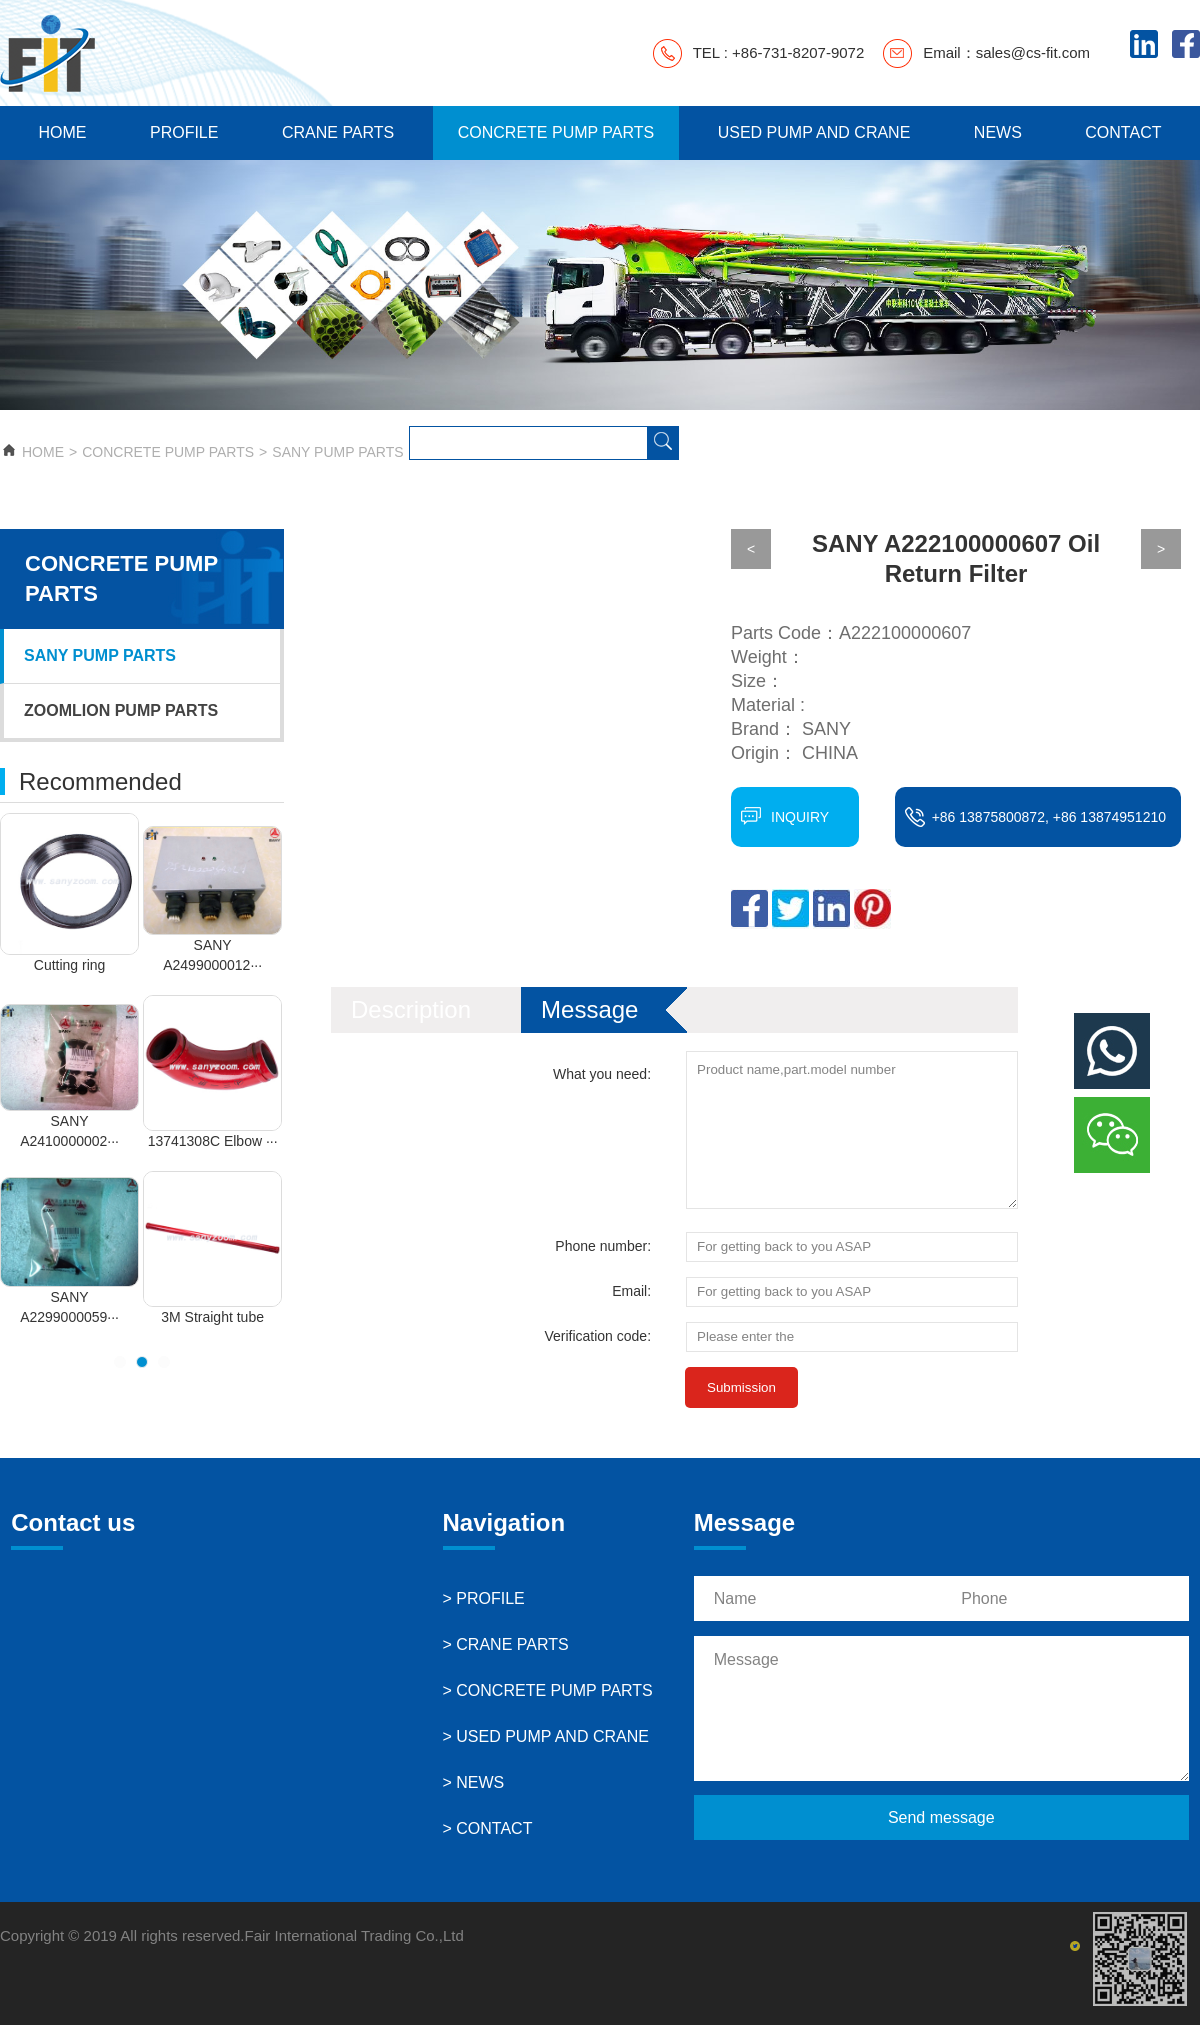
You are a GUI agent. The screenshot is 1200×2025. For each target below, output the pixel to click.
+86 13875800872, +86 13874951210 (1049, 817)
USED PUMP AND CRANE (814, 132)
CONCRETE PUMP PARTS (556, 132)
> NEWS (474, 1782)
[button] (120, 1362)
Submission (741, 1387)
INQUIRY (800, 817)
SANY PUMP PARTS (337, 452)
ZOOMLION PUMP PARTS (121, 710)
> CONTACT (488, 1828)
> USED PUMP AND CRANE (546, 1736)
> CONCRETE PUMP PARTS (548, 1690)
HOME (62, 132)
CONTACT (1123, 132)
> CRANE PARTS (506, 1644)
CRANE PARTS (338, 132)
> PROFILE (484, 1598)
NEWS (998, 132)
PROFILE (184, 132)
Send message (941, 1817)
